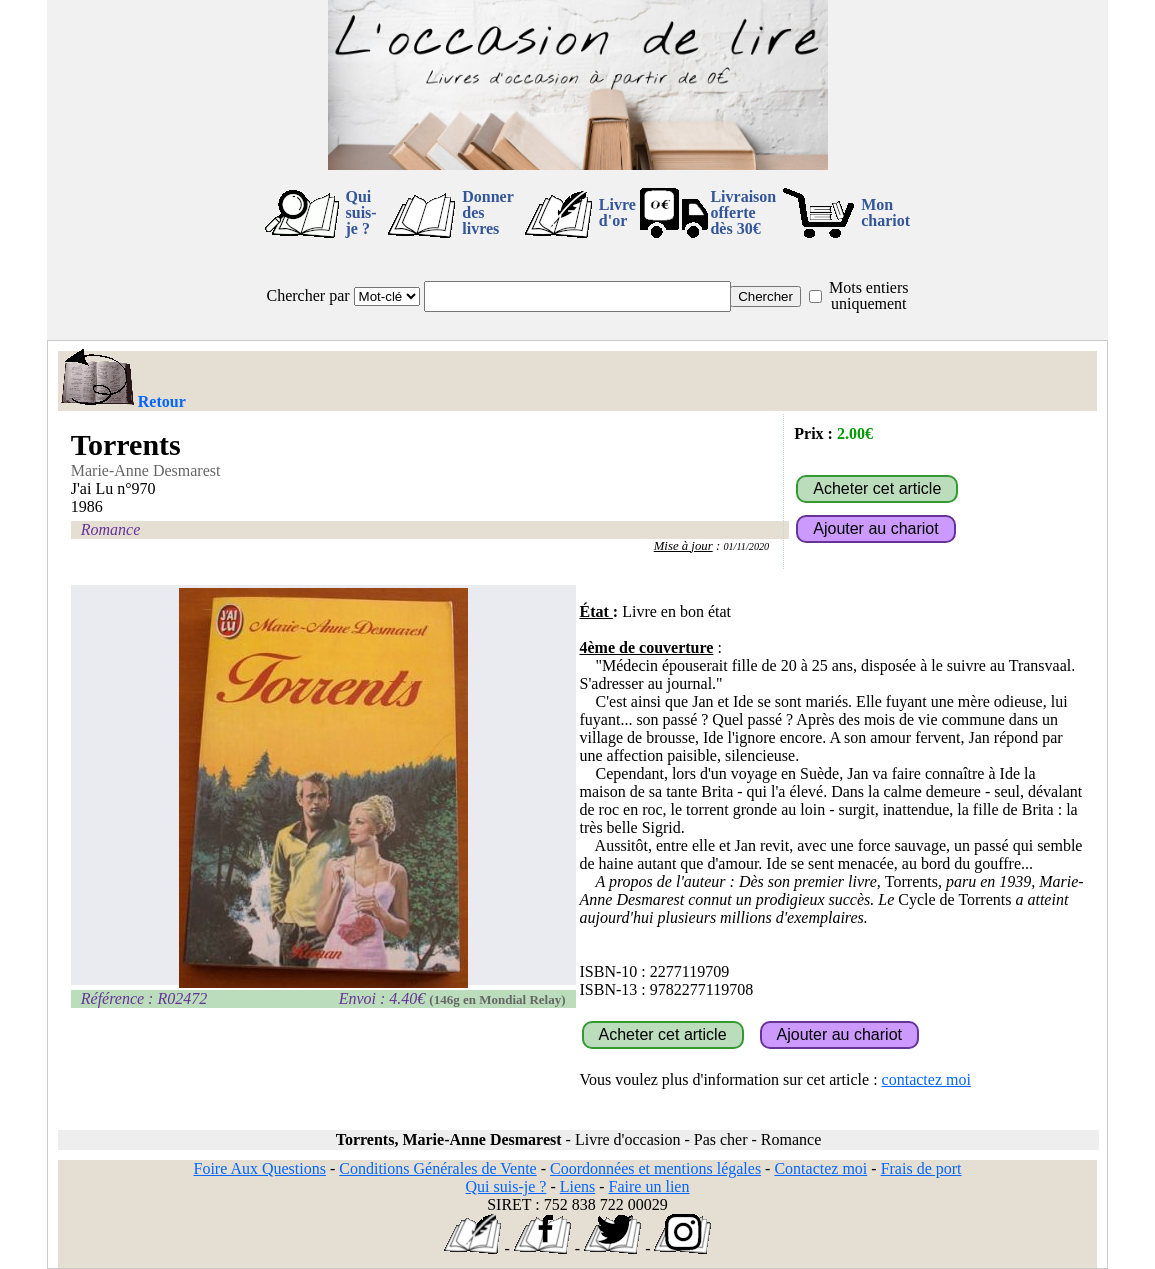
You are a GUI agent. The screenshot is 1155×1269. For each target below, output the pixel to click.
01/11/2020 (746, 546)
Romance (111, 529)
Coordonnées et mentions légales (655, 1168)
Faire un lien (649, 1186)
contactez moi (926, 1079)
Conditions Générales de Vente (437, 1168)
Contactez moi (820, 1168)
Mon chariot (885, 212)
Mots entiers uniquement (869, 295)
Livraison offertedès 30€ (743, 212)
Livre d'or (617, 212)
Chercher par (308, 295)
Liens (578, 1186)
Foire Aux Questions (260, 1168)
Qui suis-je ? (361, 212)
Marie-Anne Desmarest (146, 470)
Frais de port (921, 1168)
